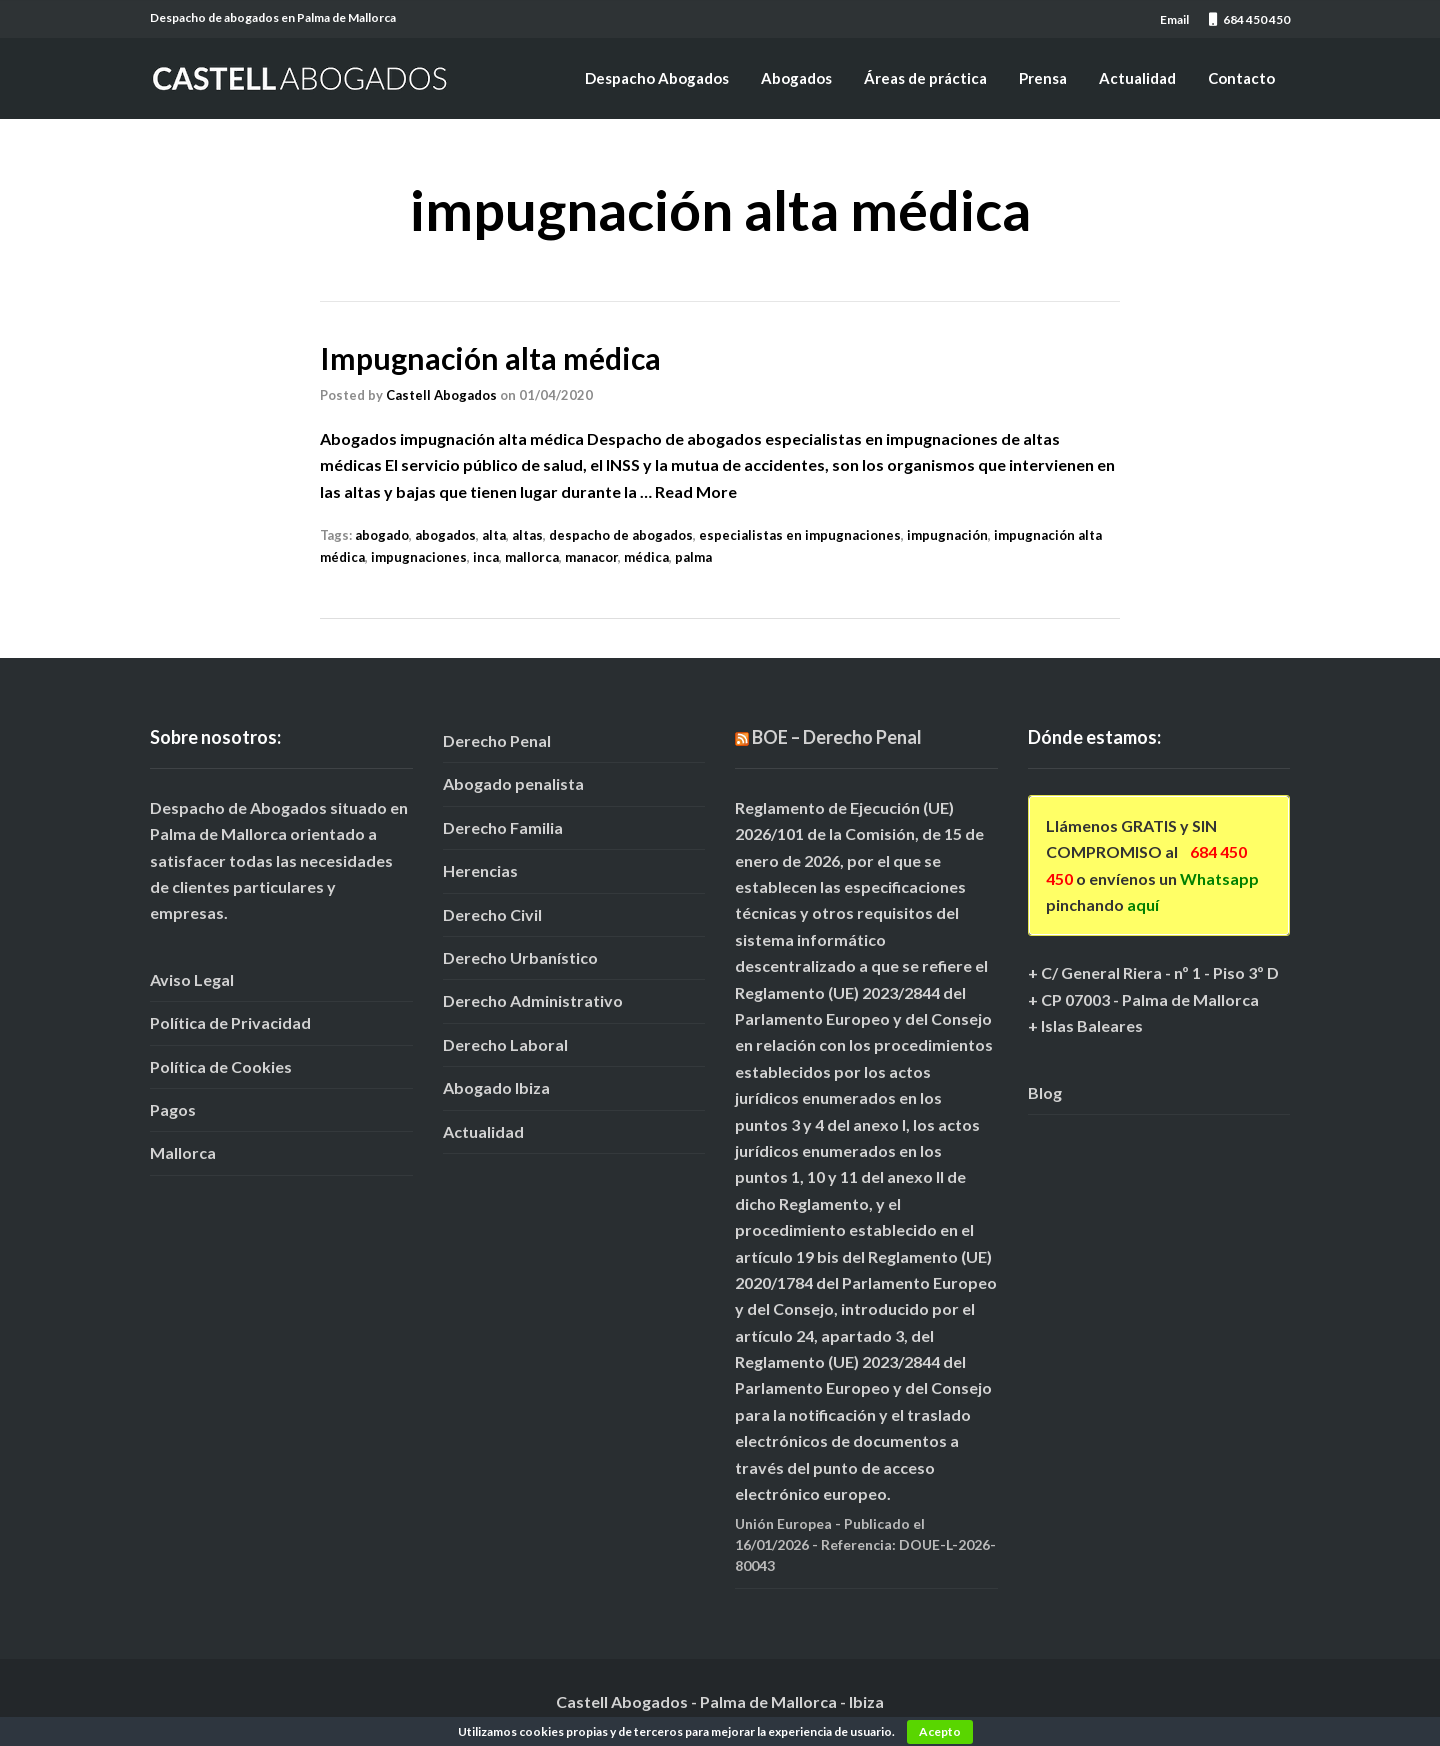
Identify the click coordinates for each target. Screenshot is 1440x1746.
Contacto (1241, 78)
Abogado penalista (513, 783)
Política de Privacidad (230, 1022)
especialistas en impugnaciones (800, 535)
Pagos (173, 1109)
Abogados (796, 78)
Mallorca (183, 1152)
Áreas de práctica (925, 78)
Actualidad (1137, 78)
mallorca (532, 557)
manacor (591, 557)
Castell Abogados (441, 395)
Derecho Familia (503, 827)
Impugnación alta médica (490, 358)
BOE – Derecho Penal (837, 737)
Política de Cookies (221, 1066)
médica (646, 557)
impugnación (947, 535)
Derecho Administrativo (533, 1000)
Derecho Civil (492, 914)
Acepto (940, 1731)
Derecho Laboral (505, 1044)
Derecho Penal (497, 740)
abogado (382, 535)
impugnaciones (419, 557)
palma (693, 557)
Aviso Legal (192, 979)
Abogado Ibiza (496, 1087)
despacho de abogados (621, 535)
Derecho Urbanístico (520, 957)
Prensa (1043, 78)
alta (494, 535)
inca (486, 557)
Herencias (480, 870)
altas (527, 535)
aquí (1143, 904)
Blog (1045, 1092)
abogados (445, 535)
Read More (696, 491)
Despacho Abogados (657, 78)
